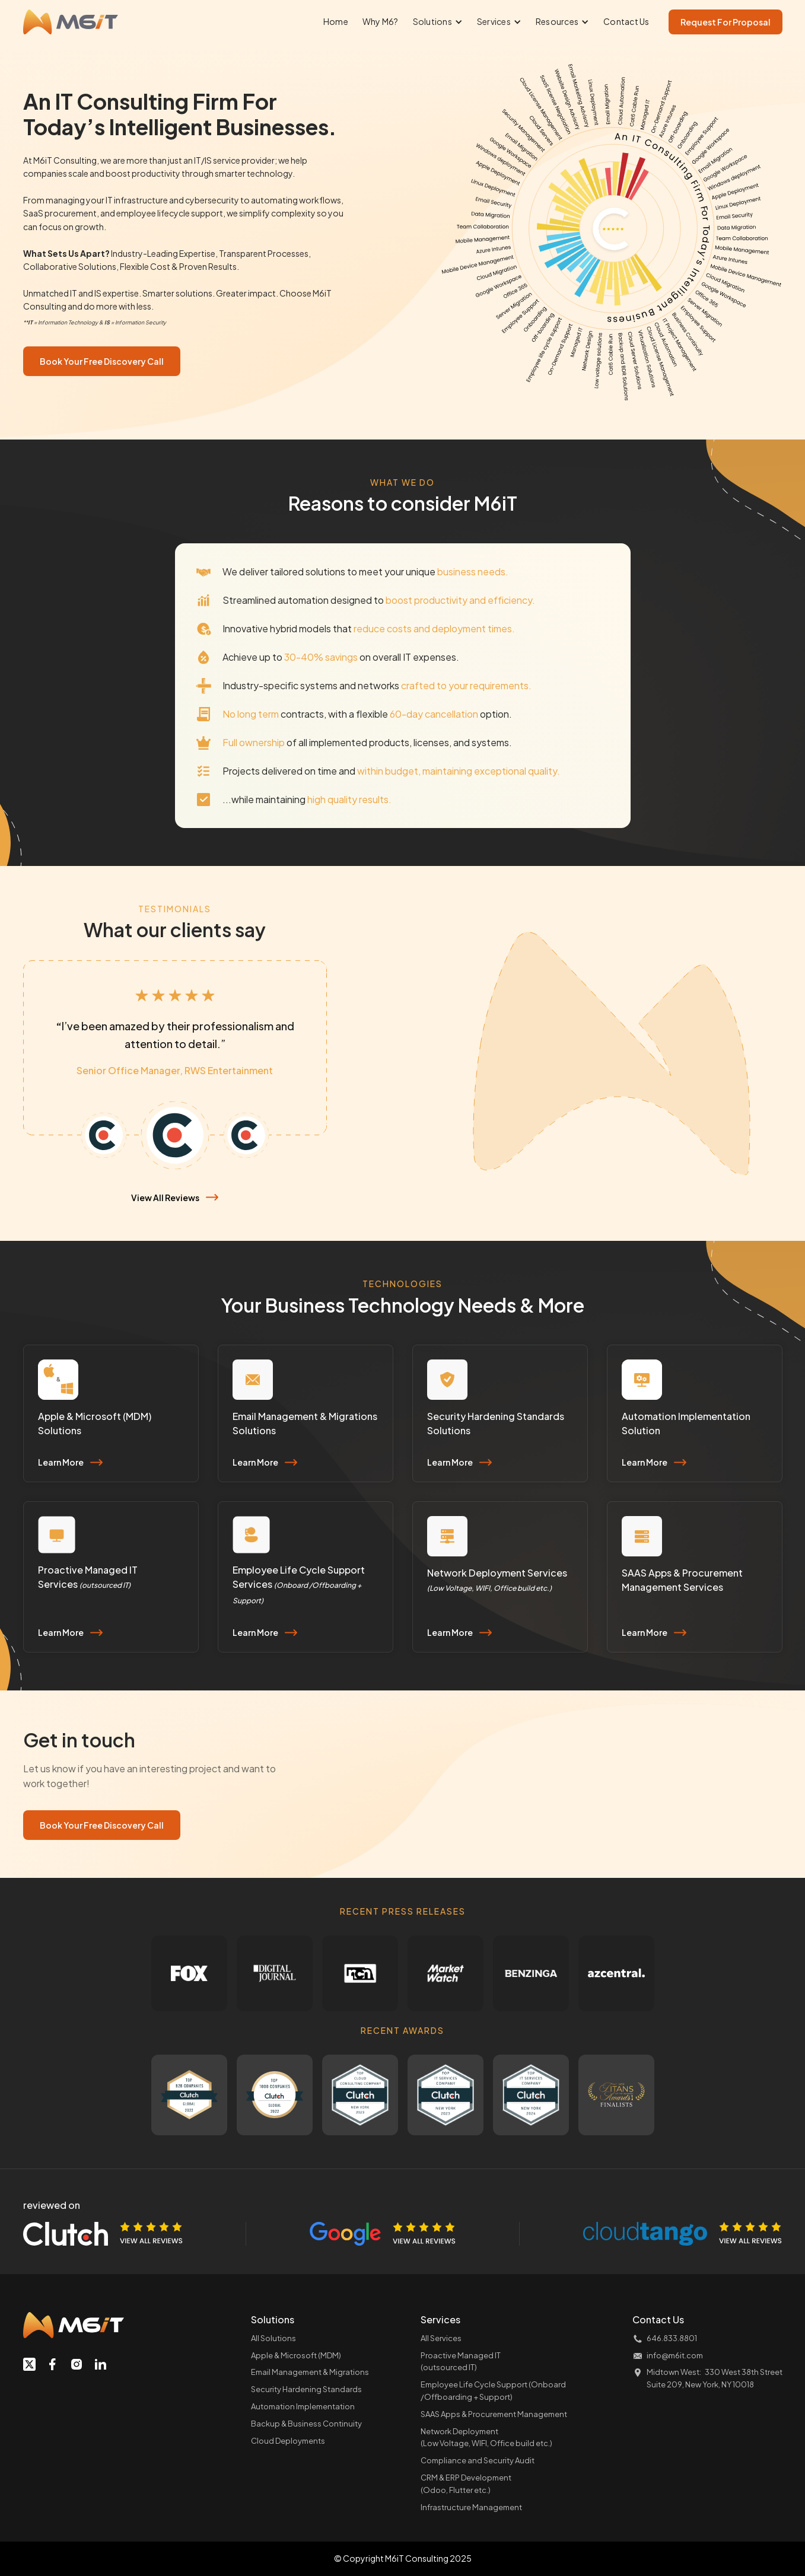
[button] (438, 22)
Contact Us (626, 21)
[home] (70, 21)
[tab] (103, 1135)
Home (335, 21)
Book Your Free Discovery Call (102, 361)
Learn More (61, 1462)
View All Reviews (165, 1197)
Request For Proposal (725, 22)
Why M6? (380, 21)
